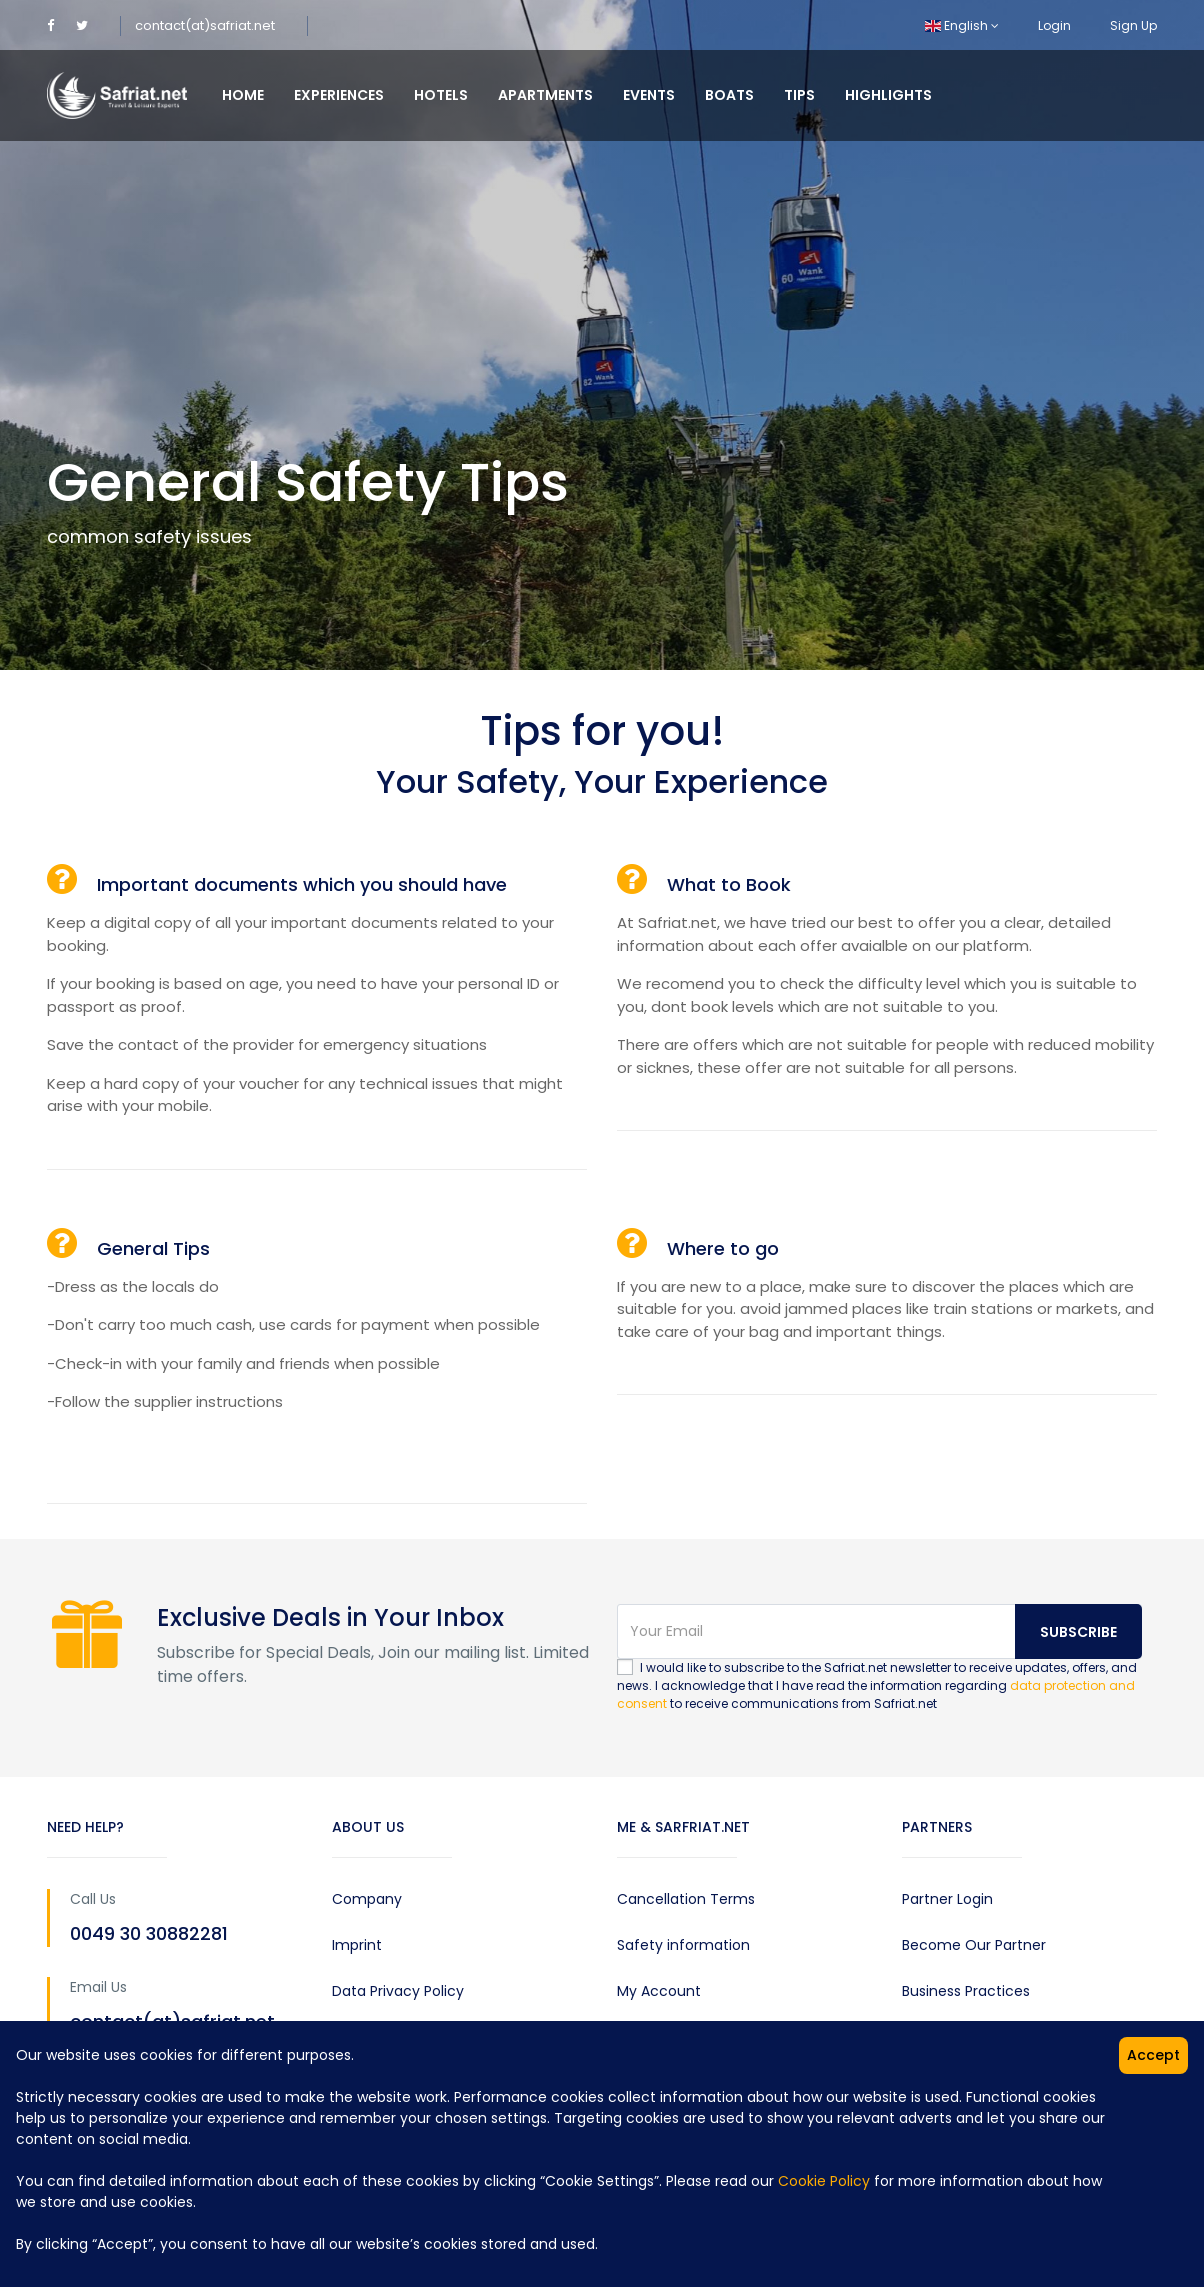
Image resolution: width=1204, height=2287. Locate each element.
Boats (729, 95)
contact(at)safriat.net (205, 25)
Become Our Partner (974, 1945)
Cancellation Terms (686, 1899)
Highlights (888, 95)
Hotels (441, 95)
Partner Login (947, 1899)
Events (649, 95)
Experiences (339, 95)
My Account (659, 1991)
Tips (799, 95)
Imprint (357, 1945)
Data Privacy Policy (398, 1991)
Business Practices (966, 1991)
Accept (1153, 2055)
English (962, 25)
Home (243, 95)
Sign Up (1133, 25)
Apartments (545, 95)
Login (1054, 25)
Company (367, 1899)
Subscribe (1078, 1632)
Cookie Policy (824, 2181)
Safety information (683, 1945)
